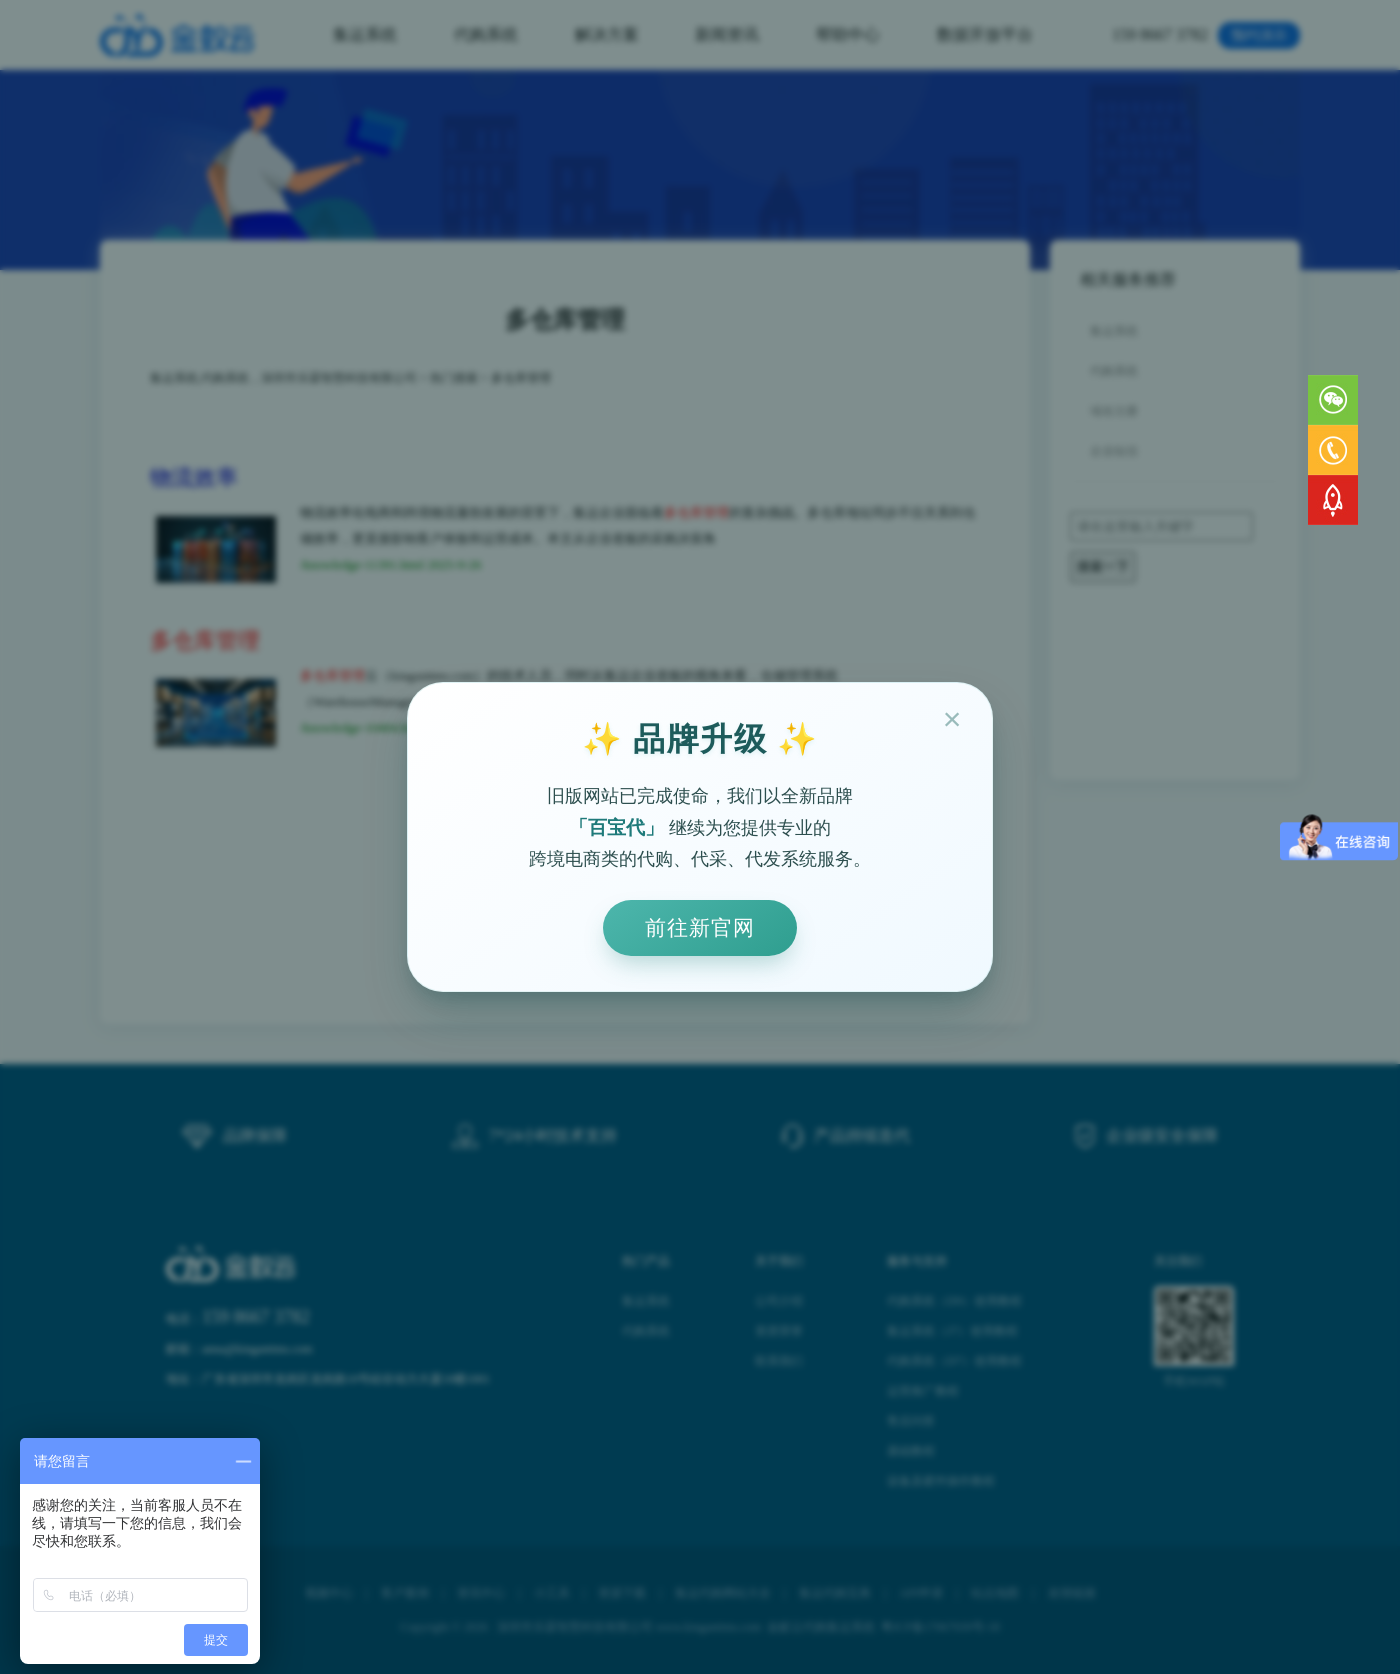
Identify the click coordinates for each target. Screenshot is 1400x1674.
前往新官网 (700, 927)
